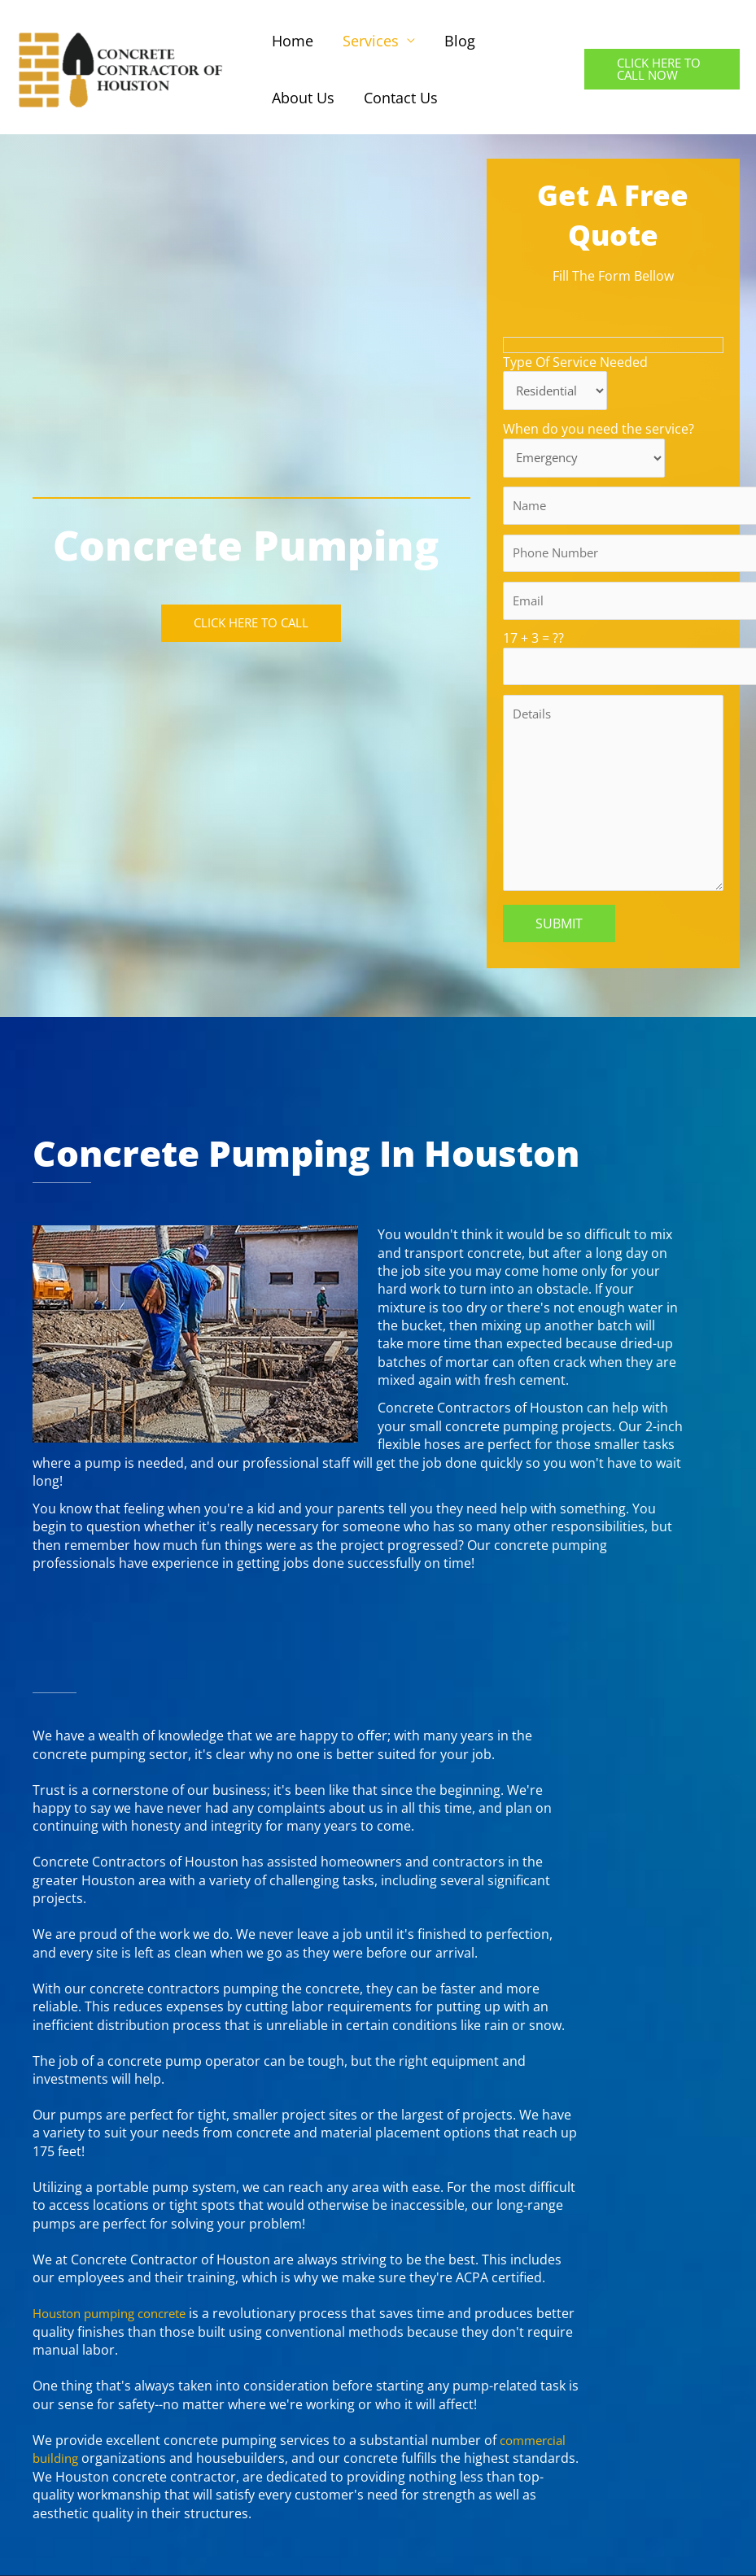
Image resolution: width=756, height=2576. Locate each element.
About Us (303, 97)
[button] (662, 69)
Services (371, 40)
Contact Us (401, 97)
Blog (459, 40)
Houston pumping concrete (118, 2329)
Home (292, 40)
